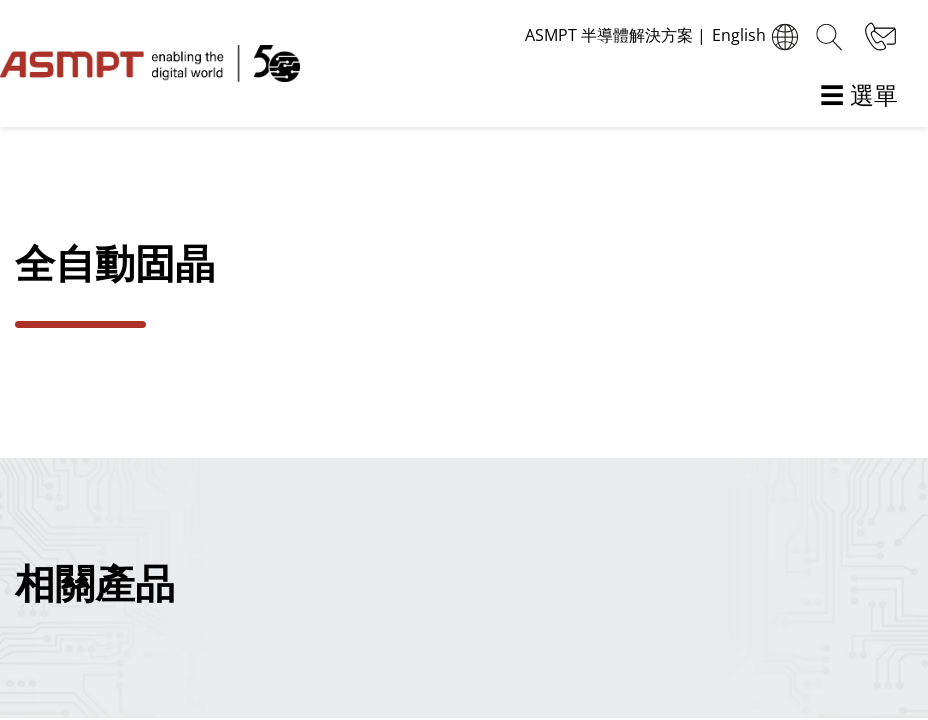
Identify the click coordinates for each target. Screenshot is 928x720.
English (758, 37)
